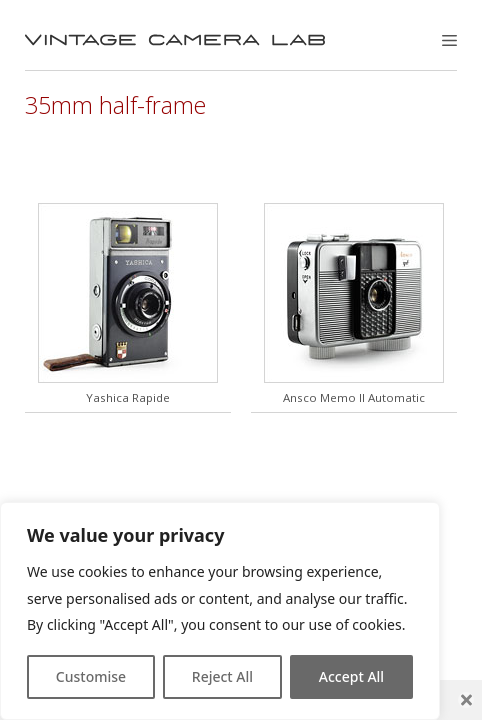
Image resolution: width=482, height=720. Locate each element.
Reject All (222, 676)
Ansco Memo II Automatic (354, 397)
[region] (220, 611)
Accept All (351, 676)
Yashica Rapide (128, 397)
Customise (91, 676)
